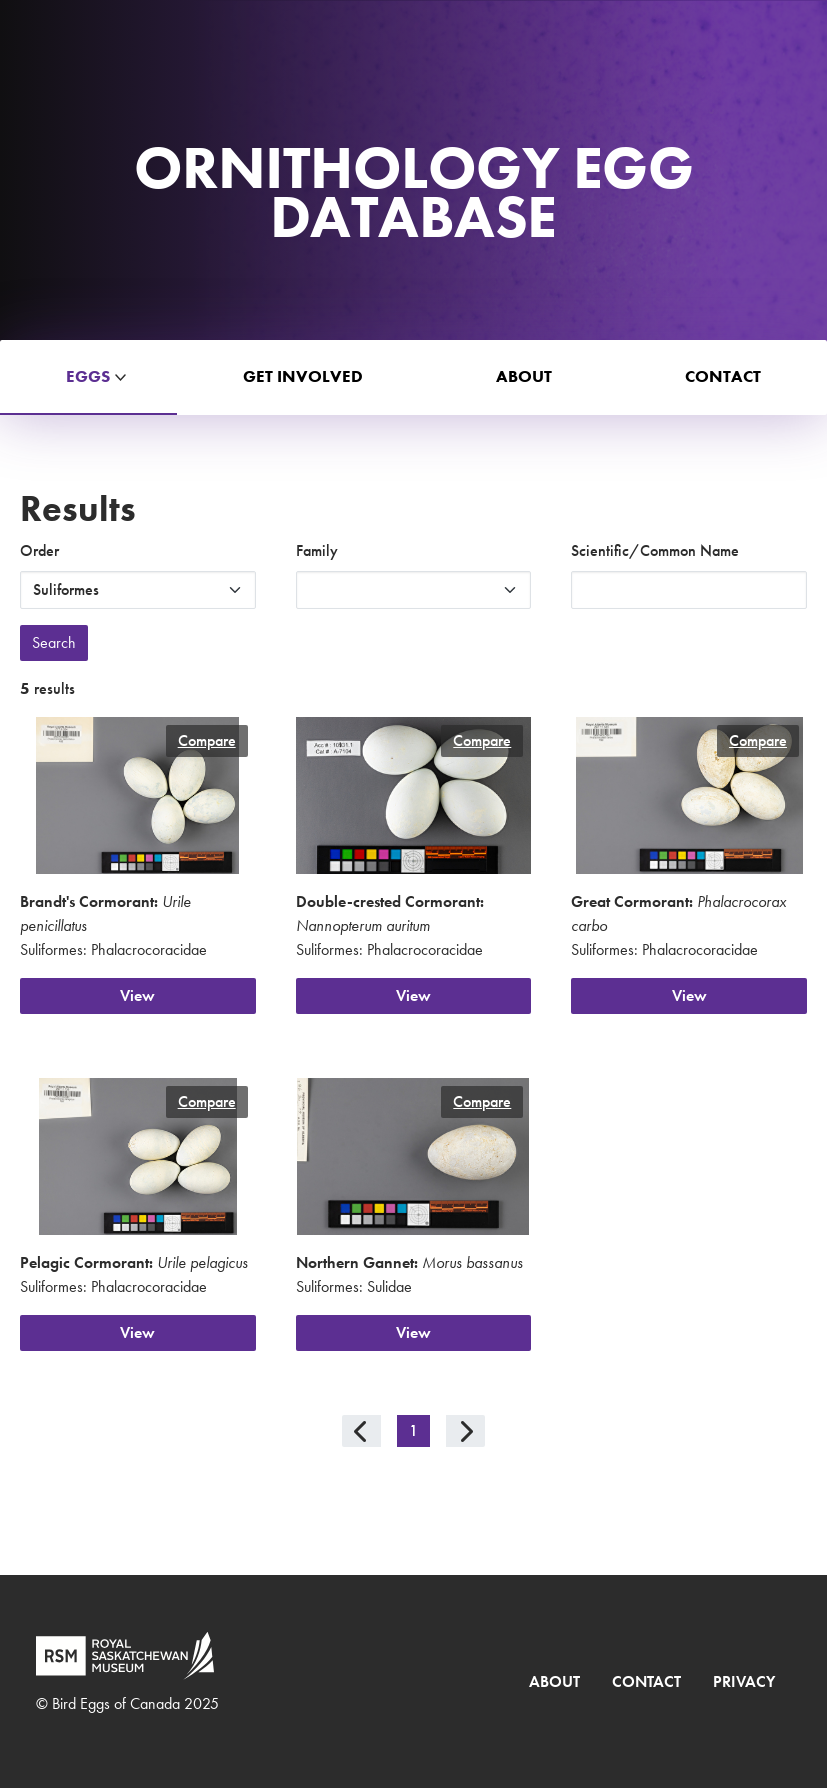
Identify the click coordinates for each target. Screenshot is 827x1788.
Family (317, 550)
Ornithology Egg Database (414, 192)
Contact (646, 1681)
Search (54, 642)
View (137, 995)
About (554, 1681)
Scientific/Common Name (655, 550)
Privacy (744, 1681)
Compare (207, 740)
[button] (88, 377)
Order (39, 550)
